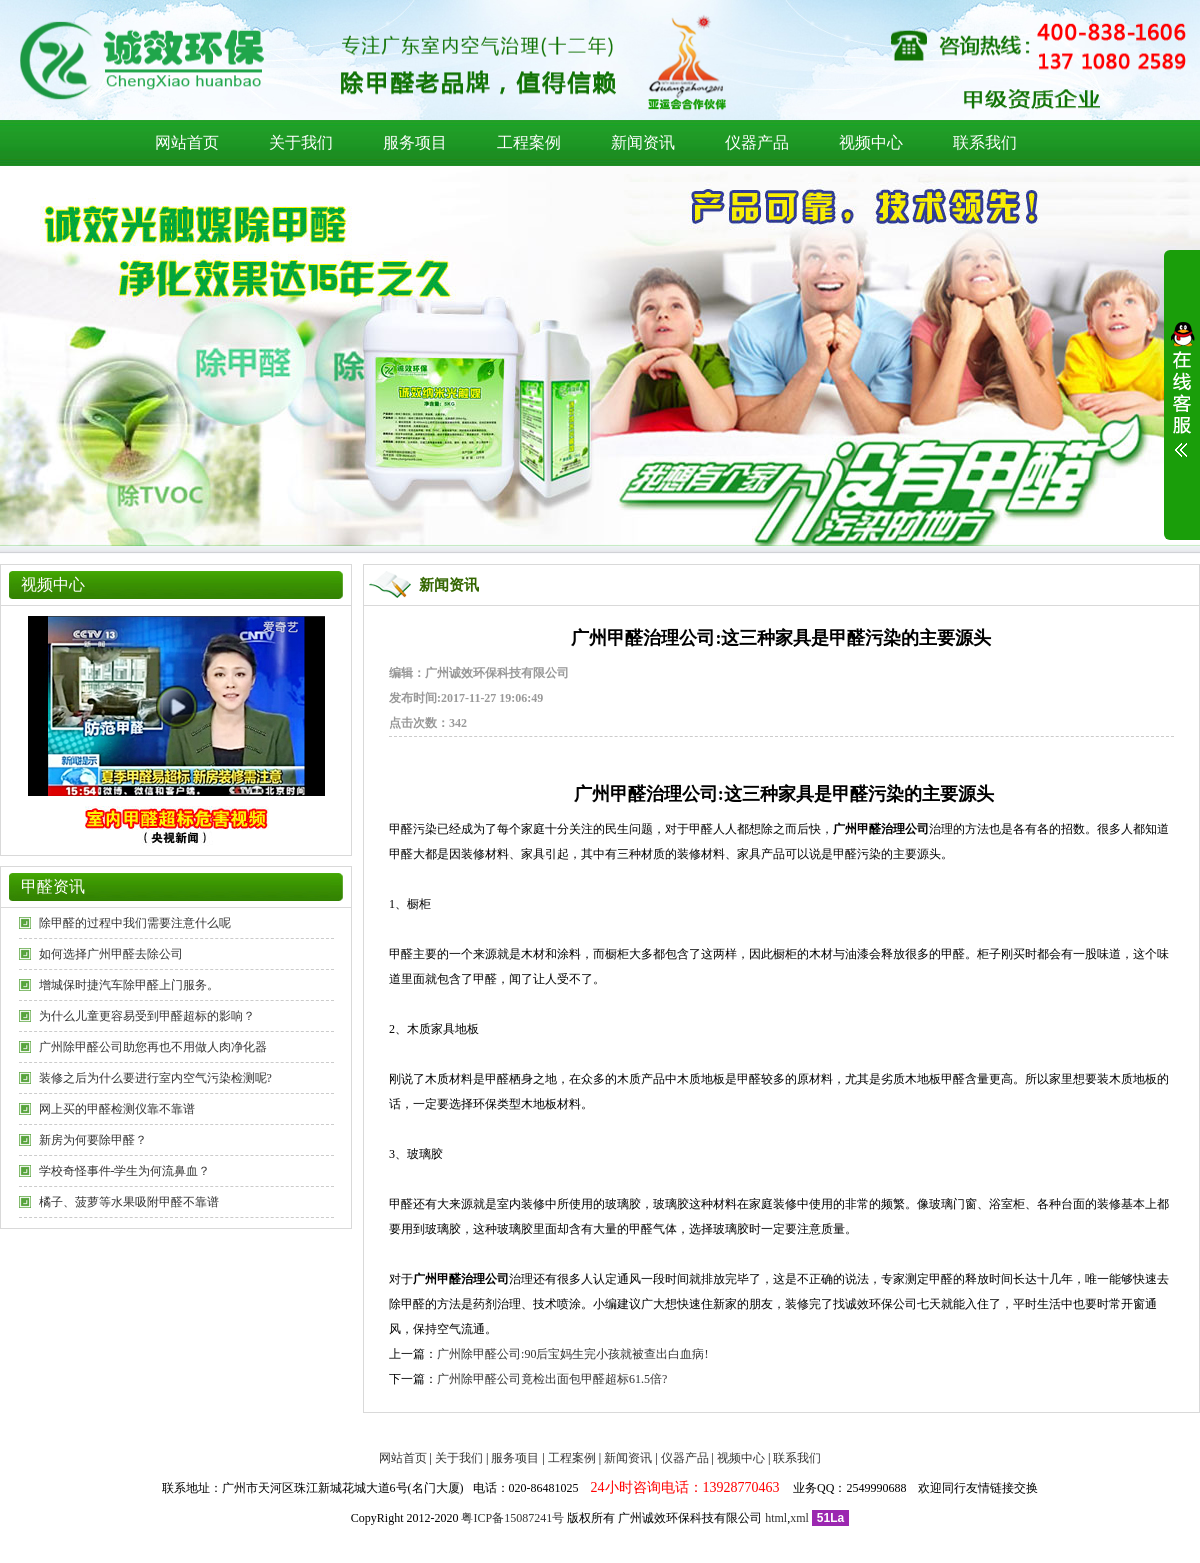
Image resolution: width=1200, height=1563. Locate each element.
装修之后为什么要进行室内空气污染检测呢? (155, 1078)
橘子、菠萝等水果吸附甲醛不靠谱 (129, 1202)
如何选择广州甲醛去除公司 (111, 954)
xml (799, 1518)
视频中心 (871, 142)
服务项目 (415, 142)
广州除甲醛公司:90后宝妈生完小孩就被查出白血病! (572, 1354)
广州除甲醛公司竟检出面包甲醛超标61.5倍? (552, 1379)
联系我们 (985, 142)
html (776, 1518)
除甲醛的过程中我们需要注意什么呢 (135, 923)
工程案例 (529, 142)
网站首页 (187, 142)
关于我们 (301, 142)
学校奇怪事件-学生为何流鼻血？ (125, 1171)
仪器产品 (757, 142)
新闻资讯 (643, 142)
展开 (1182, 402)
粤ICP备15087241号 (512, 1518)
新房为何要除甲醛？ (93, 1140)
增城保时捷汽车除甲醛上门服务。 (129, 985)
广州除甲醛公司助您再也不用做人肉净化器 (153, 1047)
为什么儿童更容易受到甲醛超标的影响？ (147, 1016)
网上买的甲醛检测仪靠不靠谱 (117, 1109)
